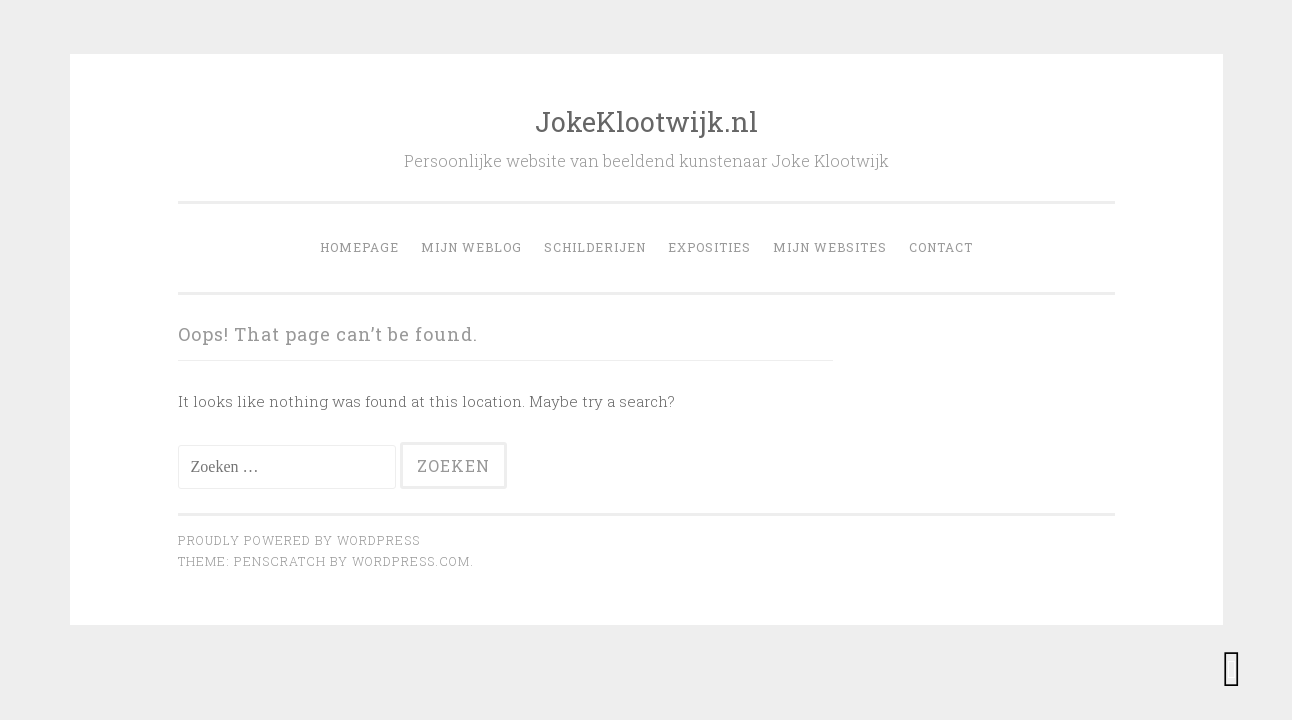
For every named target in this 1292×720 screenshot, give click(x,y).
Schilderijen (595, 247)
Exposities (709, 247)
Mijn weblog (471, 247)
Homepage (359, 247)
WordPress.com (411, 561)
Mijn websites (830, 247)
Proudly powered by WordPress (299, 540)
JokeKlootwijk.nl (646, 121)
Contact (941, 247)
